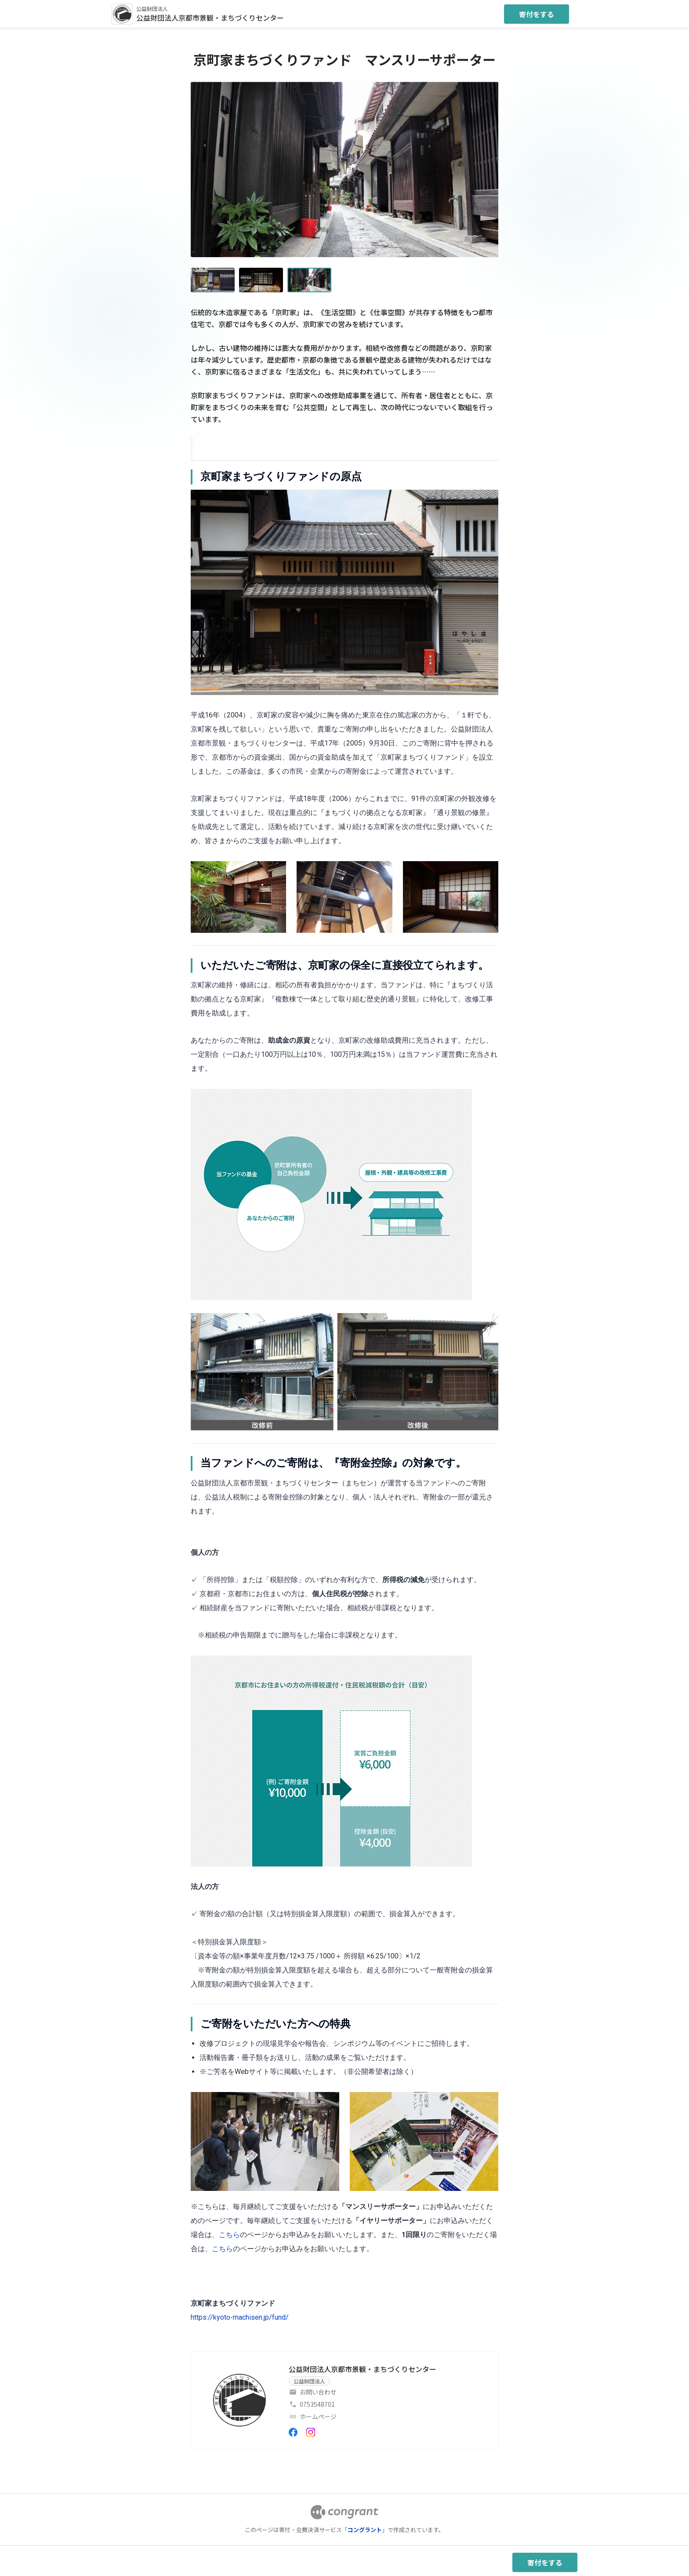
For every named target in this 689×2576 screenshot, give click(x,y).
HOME (201, 446)
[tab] (201, 446)
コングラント (365, 2529)
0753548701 (317, 2404)
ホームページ (318, 2416)
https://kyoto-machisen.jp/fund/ (240, 2317)
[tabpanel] (344, 1397)
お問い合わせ (318, 2391)
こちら (229, 2234)
